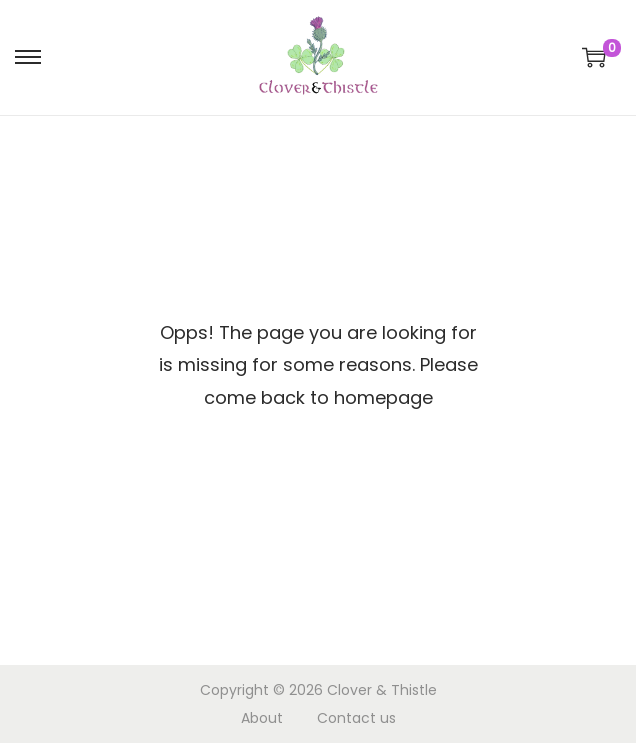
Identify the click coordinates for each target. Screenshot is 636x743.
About (262, 718)
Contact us (356, 718)
